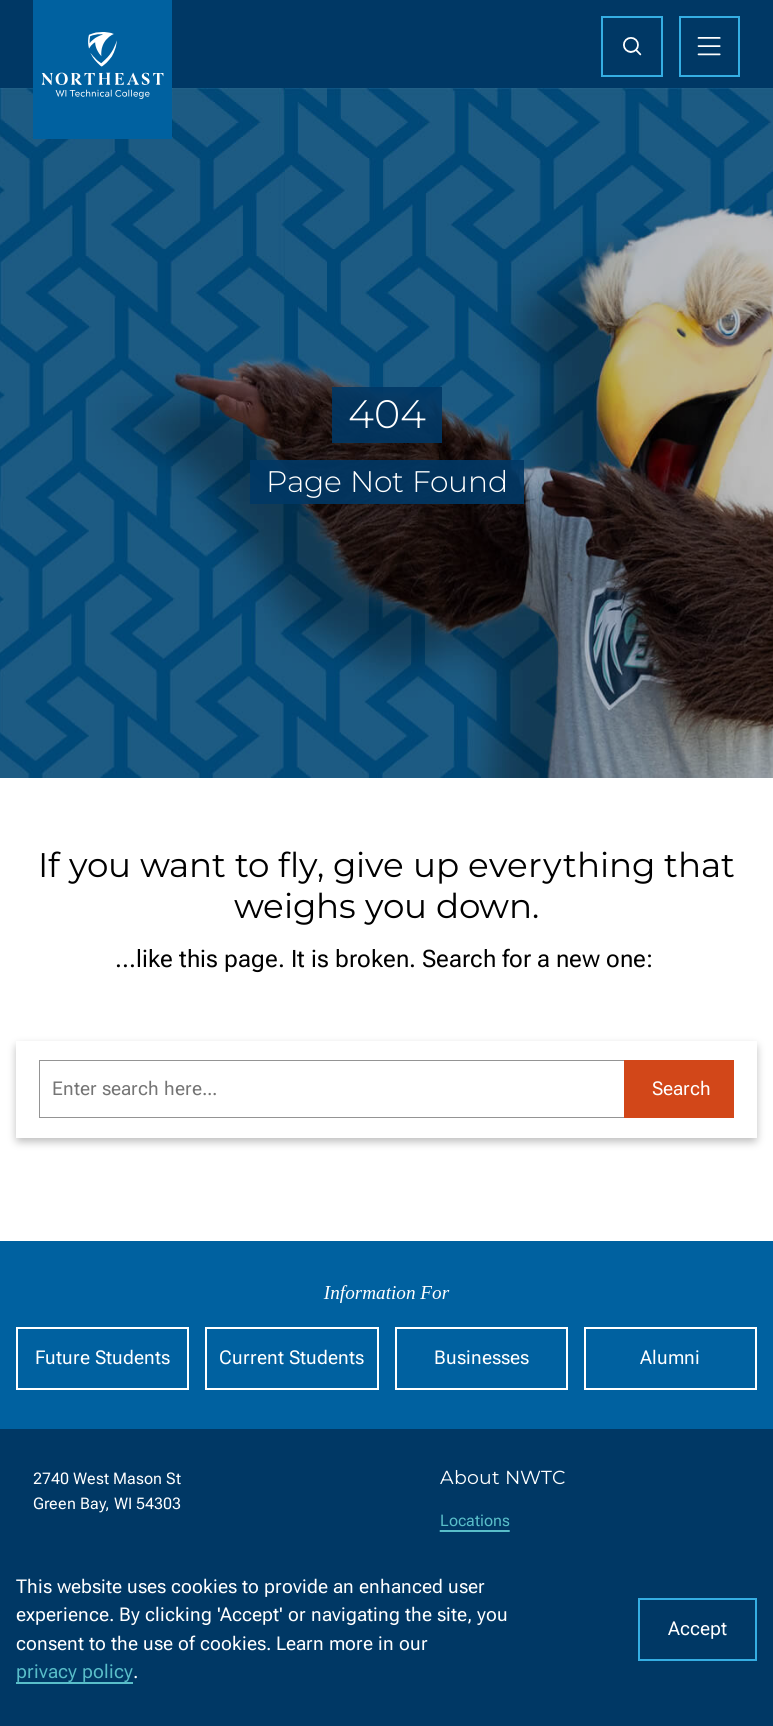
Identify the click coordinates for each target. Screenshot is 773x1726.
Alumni (670, 1357)
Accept (697, 1628)
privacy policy (74, 1671)
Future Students (102, 1357)
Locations (475, 1520)
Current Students (291, 1357)
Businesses (481, 1357)
